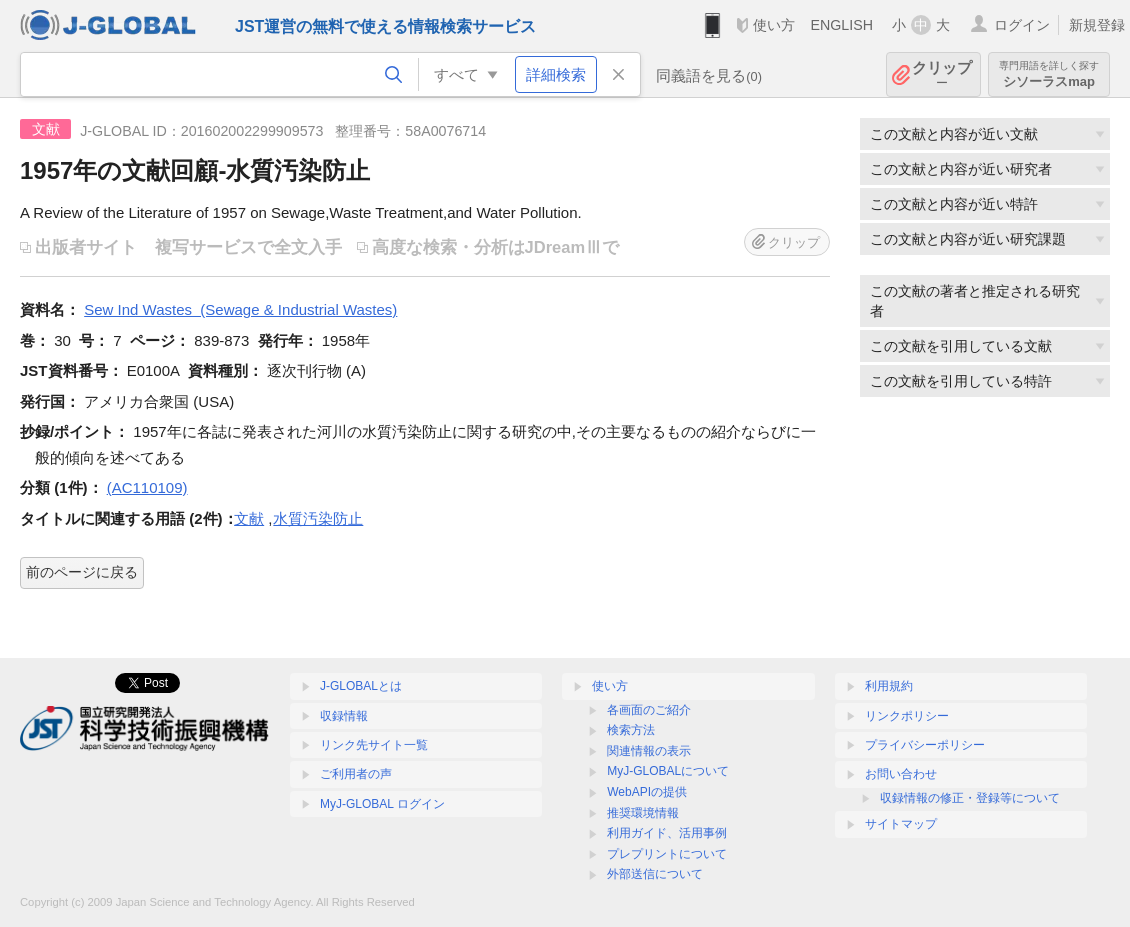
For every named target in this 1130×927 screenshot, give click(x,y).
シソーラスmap (1049, 74)
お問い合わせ (901, 774)
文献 (249, 518)
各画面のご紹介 (649, 710)
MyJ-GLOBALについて (668, 771)
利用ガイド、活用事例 (667, 833)
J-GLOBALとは (361, 686)
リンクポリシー (907, 716)
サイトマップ (901, 824)
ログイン (1022, 25)
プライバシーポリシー (925, 745)
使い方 (774, 25)
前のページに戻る (82, 572)
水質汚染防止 (318, 518)
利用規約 (889, 686)
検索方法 (631, 730)
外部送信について (655, 874)
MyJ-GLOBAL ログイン (382, 804)
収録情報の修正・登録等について (970, 798)
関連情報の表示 (649, 751)
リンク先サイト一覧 (374, 745)
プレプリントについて (667, 854)
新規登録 (1097, 25)
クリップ (942, 74)
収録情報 (344, 716)
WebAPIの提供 (647, 792)
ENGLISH (841, 25)
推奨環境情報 (643, 813)
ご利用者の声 (356, 774)
